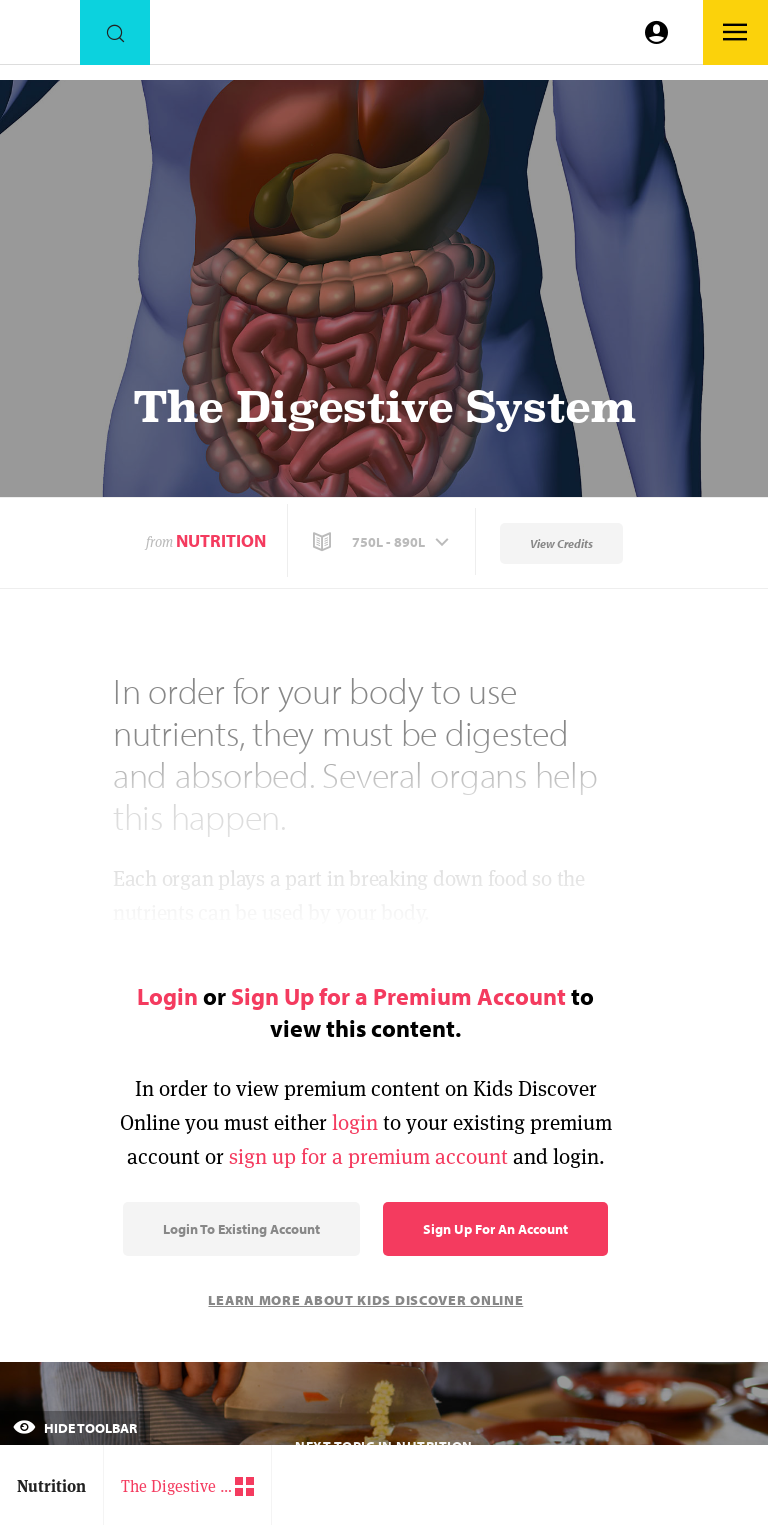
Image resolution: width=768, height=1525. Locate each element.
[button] (383, 542)
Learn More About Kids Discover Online (365, 1300)
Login (167, 996)
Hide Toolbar (75, 1428)
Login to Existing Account (241, 1229)
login (355, 1122)
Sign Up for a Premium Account (398, 996)
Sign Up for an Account (495, 1229)
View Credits (561, 543)
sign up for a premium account (368, 1156)
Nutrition (221, 540)
